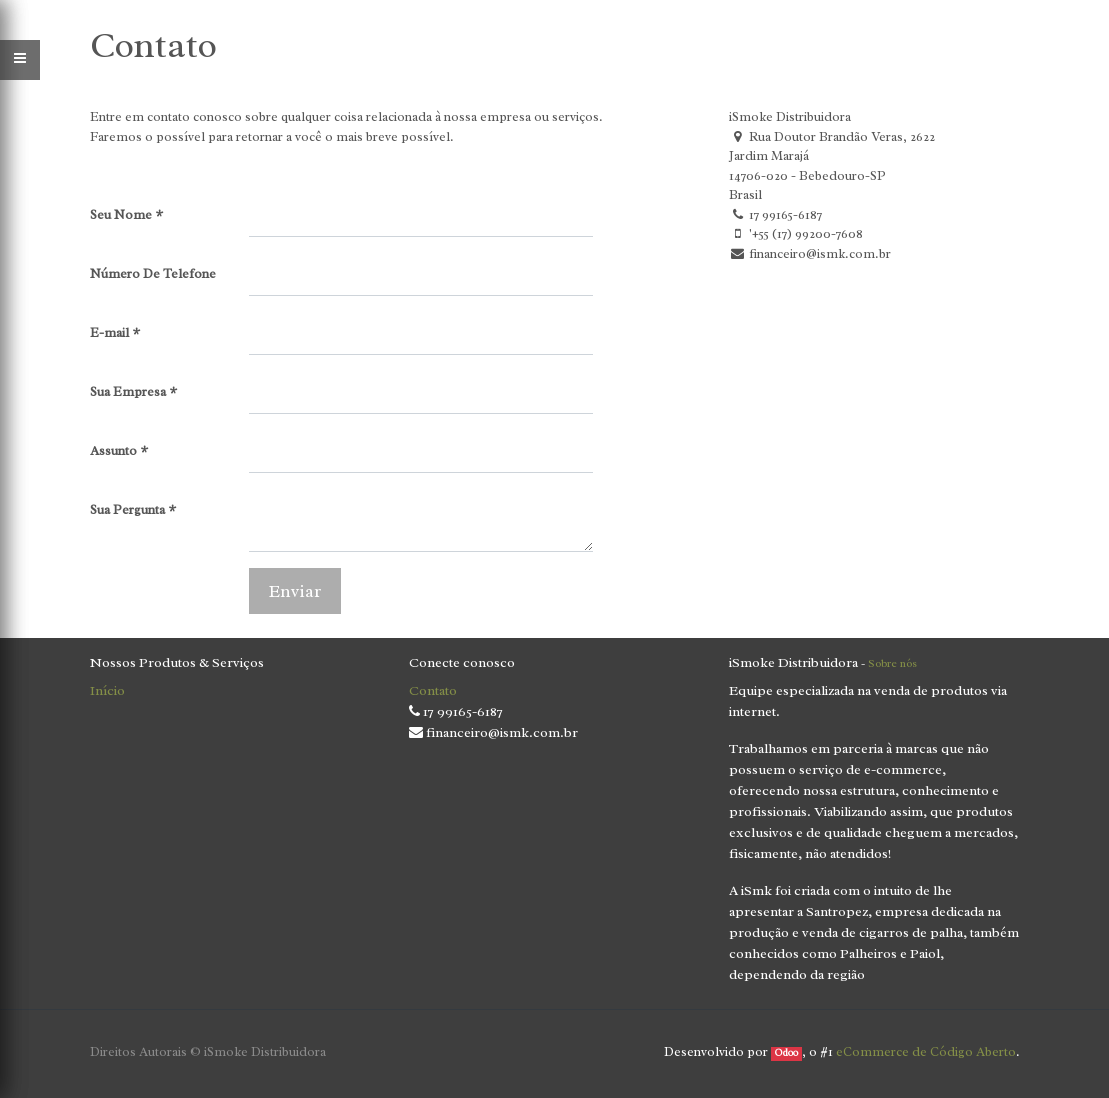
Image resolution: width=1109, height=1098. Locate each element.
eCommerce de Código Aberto (926, 1051)
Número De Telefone (153, 273)
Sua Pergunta (127, 509)
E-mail (109, 332)
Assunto (113, 450)
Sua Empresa (128, 391)
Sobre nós (892, 663)
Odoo (786, 1053)
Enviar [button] (295, 591)
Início (107, 690)
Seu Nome (121, 214)
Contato (433, 690)
